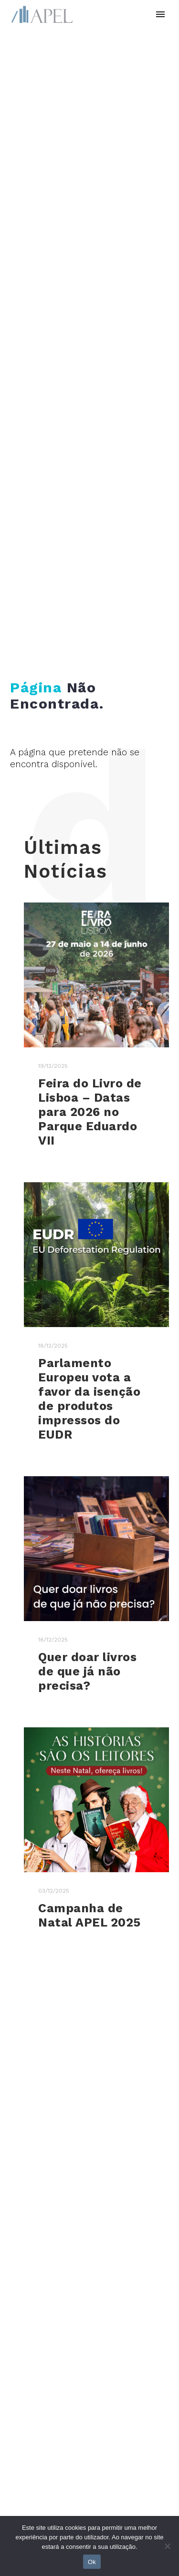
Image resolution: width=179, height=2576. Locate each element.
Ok (92, 2562)
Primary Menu (160, 14)
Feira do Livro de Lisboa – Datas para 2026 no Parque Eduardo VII (90, 1111)
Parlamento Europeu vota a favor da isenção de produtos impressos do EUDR (89, 1398)
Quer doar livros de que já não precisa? (87, 1671)
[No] (167, 2546)
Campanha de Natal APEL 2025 (89, 1915)
